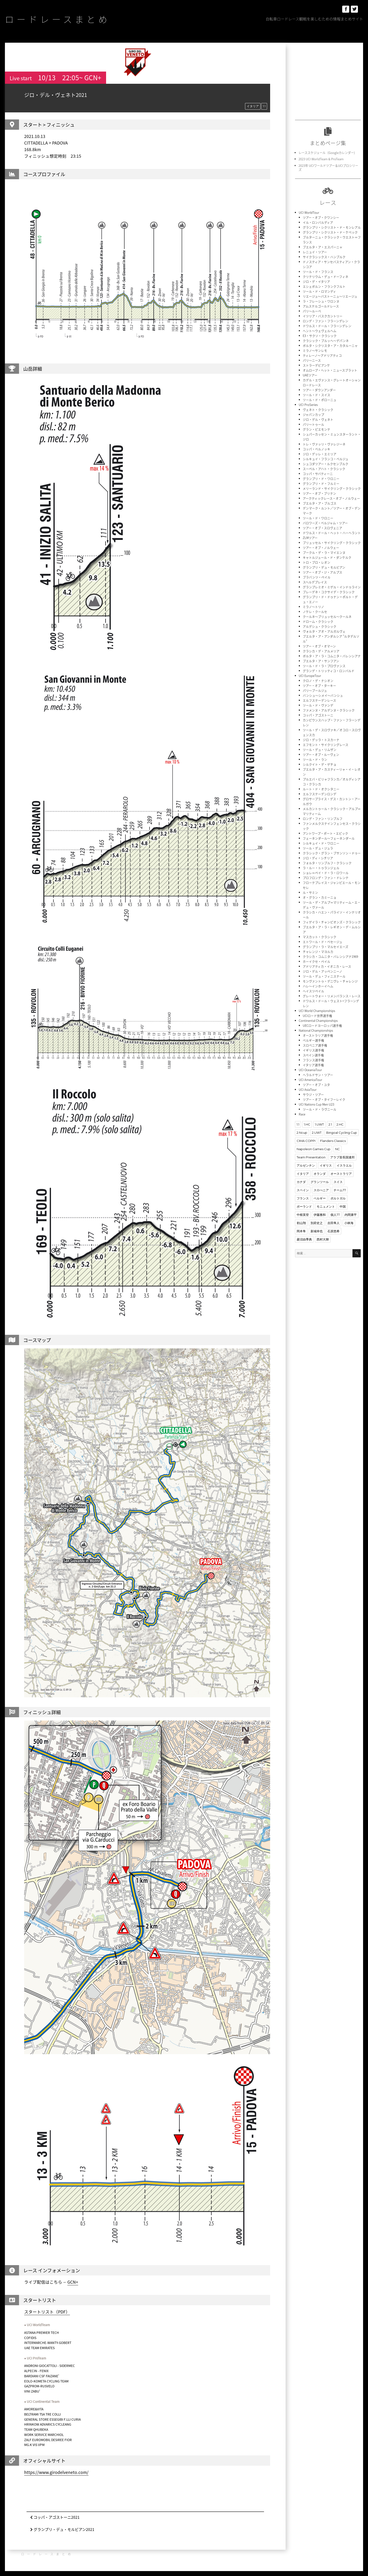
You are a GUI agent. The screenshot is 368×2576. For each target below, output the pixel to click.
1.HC (307, 1124)
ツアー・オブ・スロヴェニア (322, 528)
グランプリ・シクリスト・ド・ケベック (330, 232)
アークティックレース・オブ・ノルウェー (331, 498)
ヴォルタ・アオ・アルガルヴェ (324, 631)
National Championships (316, 1030)
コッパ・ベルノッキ (316, 449)
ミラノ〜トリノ (313, 606)
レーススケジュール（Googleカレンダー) (327, 153)
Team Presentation (311, 1157)
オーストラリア (341, 1173)
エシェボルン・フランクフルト (324, 286)
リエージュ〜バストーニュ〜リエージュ (330, 296)
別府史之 (316, 1223)
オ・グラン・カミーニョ (319, 897)
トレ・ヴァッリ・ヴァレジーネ (324, 444)
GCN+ (72, 2282)
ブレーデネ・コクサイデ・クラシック (329, 592)
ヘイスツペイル (313, 991)
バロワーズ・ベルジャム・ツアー (325, 523)
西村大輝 (323, 1239)
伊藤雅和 (320, 1215)
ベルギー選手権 (313, 1040)
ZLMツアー (310, 537)
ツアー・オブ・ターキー (319, 685)
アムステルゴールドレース (321, 306)
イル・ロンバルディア (318, 222)
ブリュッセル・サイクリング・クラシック (332, 542)
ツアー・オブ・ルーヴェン (321, 754)
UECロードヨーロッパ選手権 (322, 1025)
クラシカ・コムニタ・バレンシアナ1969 (330, 956)
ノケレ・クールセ (315, 611)
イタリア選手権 (313, 1065)
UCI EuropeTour (310, 675)
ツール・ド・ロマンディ (319, 291)
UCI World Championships (317, 1010)
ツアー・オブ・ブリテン (319, 493)
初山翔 (301, 1223)
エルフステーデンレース (319, 700)
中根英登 (303, 1215)
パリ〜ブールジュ (315, 690)
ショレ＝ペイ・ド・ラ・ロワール (326, 872)
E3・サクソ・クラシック (320, 335)
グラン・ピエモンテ (316, 429)
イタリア (253, 106)
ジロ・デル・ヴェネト (318, 419)
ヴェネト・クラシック (318, 409)
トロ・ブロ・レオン (316, 562)
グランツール (319, 1182)
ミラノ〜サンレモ (315, 350)
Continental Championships (318, 1020)
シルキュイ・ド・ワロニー (321, 843)
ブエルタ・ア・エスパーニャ (322, 247)
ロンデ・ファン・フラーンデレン (325, 321)
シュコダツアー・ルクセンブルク (325, 464)
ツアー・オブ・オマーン (319, 646)
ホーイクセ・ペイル (316, 961)
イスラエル (344, 1165)
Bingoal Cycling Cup (341, 1132)
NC (337, 1149)
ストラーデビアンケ (316, 365)
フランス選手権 (313, 1060)
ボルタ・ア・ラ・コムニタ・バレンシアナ (332, 656)
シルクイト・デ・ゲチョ (319, 764)
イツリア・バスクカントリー (322, 316)
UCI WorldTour (309, 212)
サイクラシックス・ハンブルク (324, 257)
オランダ (320, 1173)
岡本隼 (301, 1231)
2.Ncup (302, 1132)
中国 (343, 1206)
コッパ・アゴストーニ (318, 715)
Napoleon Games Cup (313, 1149)
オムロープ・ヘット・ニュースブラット (330, 370)
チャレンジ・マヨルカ (318, 951)
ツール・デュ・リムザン (319, 749)
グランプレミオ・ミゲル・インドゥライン (332, 587)
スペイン (303, 1190)
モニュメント (326, 1206)
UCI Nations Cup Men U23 (316, 1104)
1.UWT (319, 1124)
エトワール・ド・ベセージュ (322, 941)
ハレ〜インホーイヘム (318, 986)
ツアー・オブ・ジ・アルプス (322, 572)
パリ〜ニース (312, 360)
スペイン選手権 (313, 1055)
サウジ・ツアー (313, 1094)
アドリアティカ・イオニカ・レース (327, 966)
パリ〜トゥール (313, 424)
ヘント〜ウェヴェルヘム (319, 330)
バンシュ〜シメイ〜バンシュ (323, 695)
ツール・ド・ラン (315, 759)
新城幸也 (316, 1231)
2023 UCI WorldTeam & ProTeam (321, 159)
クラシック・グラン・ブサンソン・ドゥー (332, 853)
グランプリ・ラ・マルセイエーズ (325, 946)
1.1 (264, 106)
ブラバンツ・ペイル (316, 577)
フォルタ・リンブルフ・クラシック (327, 863)
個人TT (335, 1215)
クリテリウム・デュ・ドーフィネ (325, 276)
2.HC (340, 1124)
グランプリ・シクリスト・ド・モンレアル (332, 227)
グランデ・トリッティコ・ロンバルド (328, 670)
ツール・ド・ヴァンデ (318, 705)
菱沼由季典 (304, 1239)
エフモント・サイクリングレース (325, 744)
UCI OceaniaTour (310, 1070)
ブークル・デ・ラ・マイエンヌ (324, 552)
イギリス (326, 1165)
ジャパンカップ (313, 414)
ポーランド (304, 1206)
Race (302, 1114)
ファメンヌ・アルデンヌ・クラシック (329, 710)
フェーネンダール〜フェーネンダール (329, 838)
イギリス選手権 (313, 1050)
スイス (338, 1182)
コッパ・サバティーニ (318, 473)
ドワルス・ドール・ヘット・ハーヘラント (332, 532)
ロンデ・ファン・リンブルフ (322, 818)
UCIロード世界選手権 (317, 1015)
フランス (303, 1198)
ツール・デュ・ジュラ (318, 848)
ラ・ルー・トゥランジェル (321, 868)
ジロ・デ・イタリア (316, 281)
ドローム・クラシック (318, 621)
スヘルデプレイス (315, 582)
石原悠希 (333, 1231)
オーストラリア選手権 (318, 1035)
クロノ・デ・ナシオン (318, 680)
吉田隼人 (333, 1223)
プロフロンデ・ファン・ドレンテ (326, 877)
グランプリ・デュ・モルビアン (324, 567)
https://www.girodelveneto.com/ (56, 2472)
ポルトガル (338, 1198)
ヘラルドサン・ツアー (318, 1074)
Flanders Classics (333, 1141)
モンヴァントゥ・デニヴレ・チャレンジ (330, 981)
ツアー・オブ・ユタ (316, 1084)
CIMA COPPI (306, 1141)
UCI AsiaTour (308, 1089)
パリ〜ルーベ (312, 311)
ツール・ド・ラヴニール (319, 1109)
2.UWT (317, 1132)
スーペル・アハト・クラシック (324, 468)
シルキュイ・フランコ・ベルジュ (325, 459)
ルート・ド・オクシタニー (321, 789)
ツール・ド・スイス (316, 395)
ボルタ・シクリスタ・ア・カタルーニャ (330, 345)
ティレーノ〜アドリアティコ (322, 355)
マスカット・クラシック (319, 937)
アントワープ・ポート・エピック (325, 833)
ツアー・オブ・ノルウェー (321, 547)
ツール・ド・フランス (318, 271)
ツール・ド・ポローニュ (319, 399)
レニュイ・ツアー (315, 252)
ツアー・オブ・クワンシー (321, 217)
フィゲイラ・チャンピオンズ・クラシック (332, 922)
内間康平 (351, 1215)
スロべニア (321, 1190)
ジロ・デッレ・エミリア (319, 454)
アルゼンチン (306, 1165)
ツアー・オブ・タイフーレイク (324, 1099)
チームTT (340, 1190)
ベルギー (320, 1198)
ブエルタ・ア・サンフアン (321, 661)
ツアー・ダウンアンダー (319, 390)
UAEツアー (310, 375)
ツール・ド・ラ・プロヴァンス (324, 666)
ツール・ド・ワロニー (318, 518)
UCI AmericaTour (310, 1079)
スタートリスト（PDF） (47, 2312)
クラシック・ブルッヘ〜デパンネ (326, 340)
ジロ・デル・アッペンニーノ (322, 971)
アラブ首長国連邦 (342, 1157)
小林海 (348, 1223)
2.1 (330, 1124)
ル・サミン (310, 892)
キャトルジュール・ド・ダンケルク (327, 557)
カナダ (301, 1182)
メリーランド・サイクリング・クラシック (332, 488)
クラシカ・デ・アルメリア (321, 651)
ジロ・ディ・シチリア (318, 858)
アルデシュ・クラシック (319, 626)
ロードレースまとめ (57, 19)
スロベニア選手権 (315, 1045)
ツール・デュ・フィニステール (324, 976)
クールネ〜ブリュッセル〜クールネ (327, 616)
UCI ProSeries (308, 404)
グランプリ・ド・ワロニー (321, 478)
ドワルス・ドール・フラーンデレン (327, 326)
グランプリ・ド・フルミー (321, 483)
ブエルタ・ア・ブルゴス (319, 503)
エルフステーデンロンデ (319, 794)
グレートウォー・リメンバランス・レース (331, 996)
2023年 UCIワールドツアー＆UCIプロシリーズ (328, 168)
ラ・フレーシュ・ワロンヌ (321, 301)
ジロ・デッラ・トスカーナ (321, 739)
